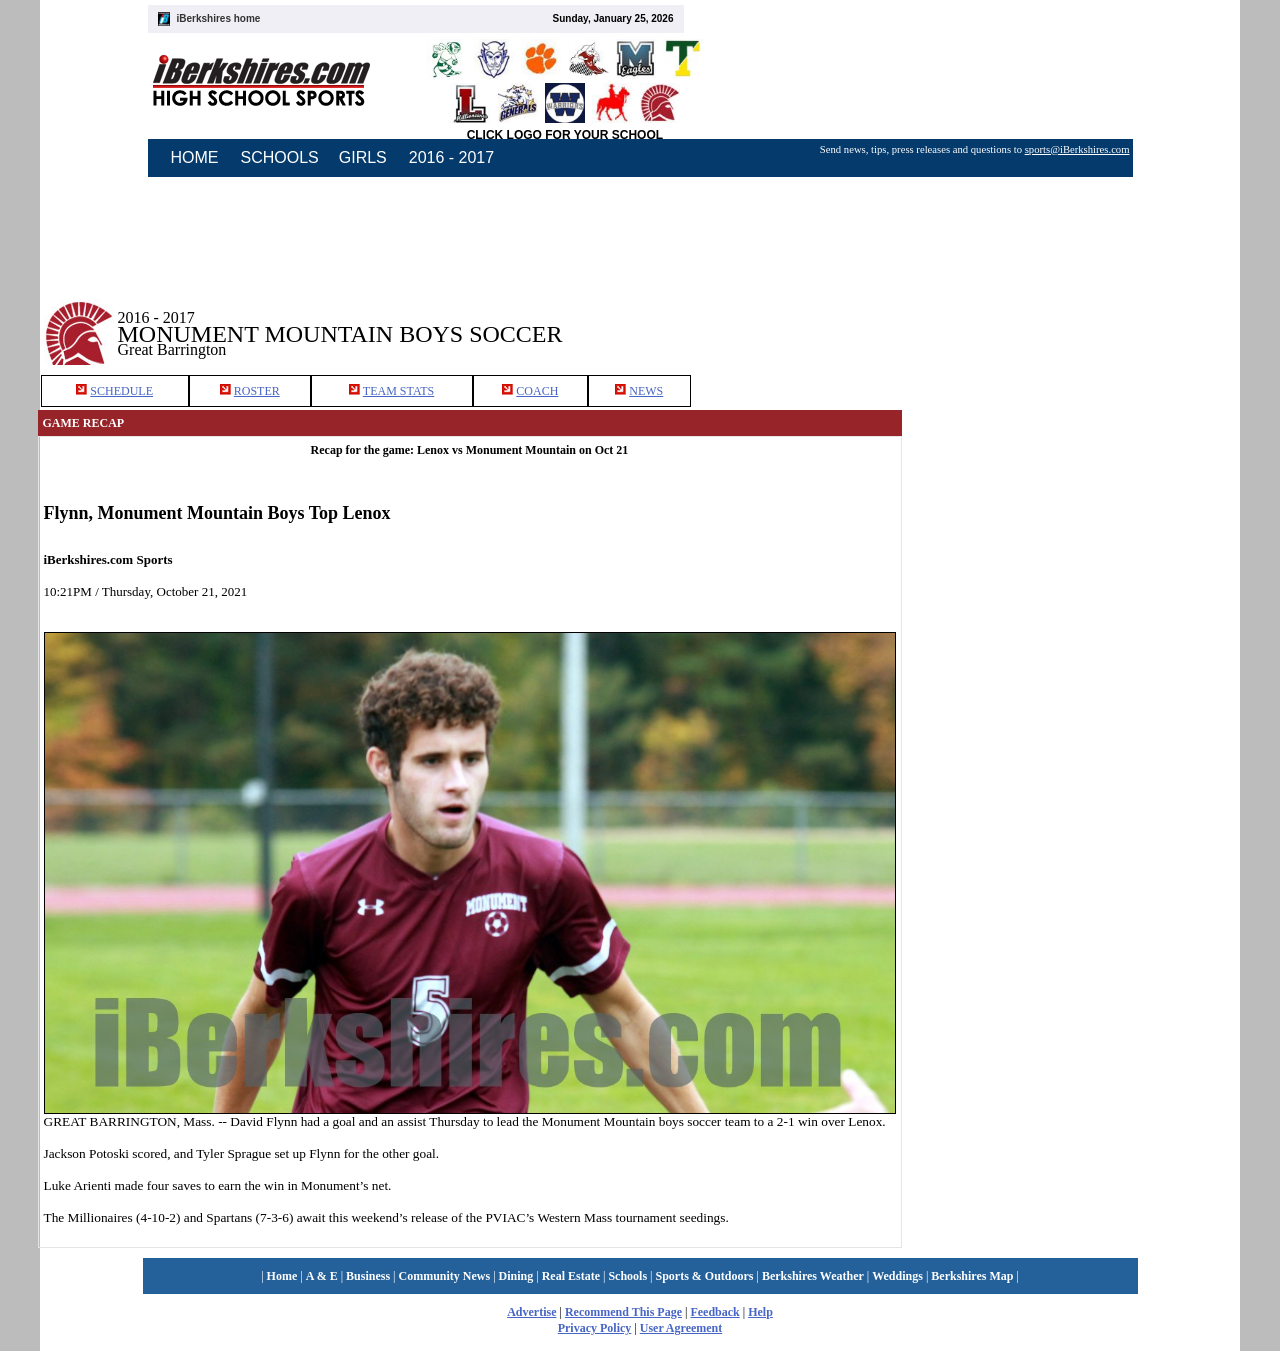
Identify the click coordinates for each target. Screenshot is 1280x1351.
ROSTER (257, 391)
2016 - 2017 (451, 157)
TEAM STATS (398, 391)
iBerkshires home (219, 18)
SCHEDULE (121, 391)
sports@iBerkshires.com (1077, 149)
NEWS (646, 391)
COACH (537, 391)
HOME (195, 157)
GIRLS (363, 157)
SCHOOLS (280, 157)
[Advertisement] (1072, 319)
